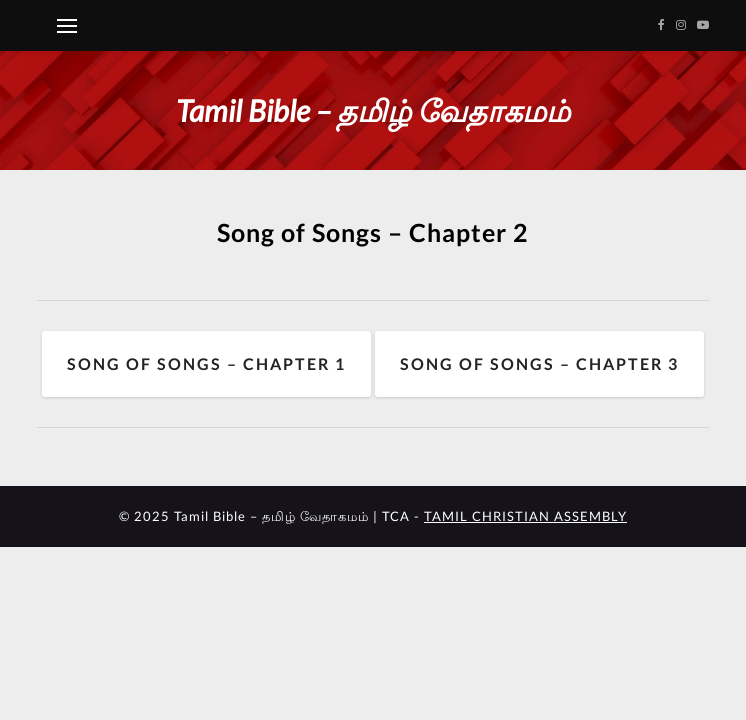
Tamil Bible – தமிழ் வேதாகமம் (373, 110)
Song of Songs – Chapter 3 (539, 363)
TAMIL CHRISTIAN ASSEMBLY (525, 516)
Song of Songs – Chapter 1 (206, 363)
